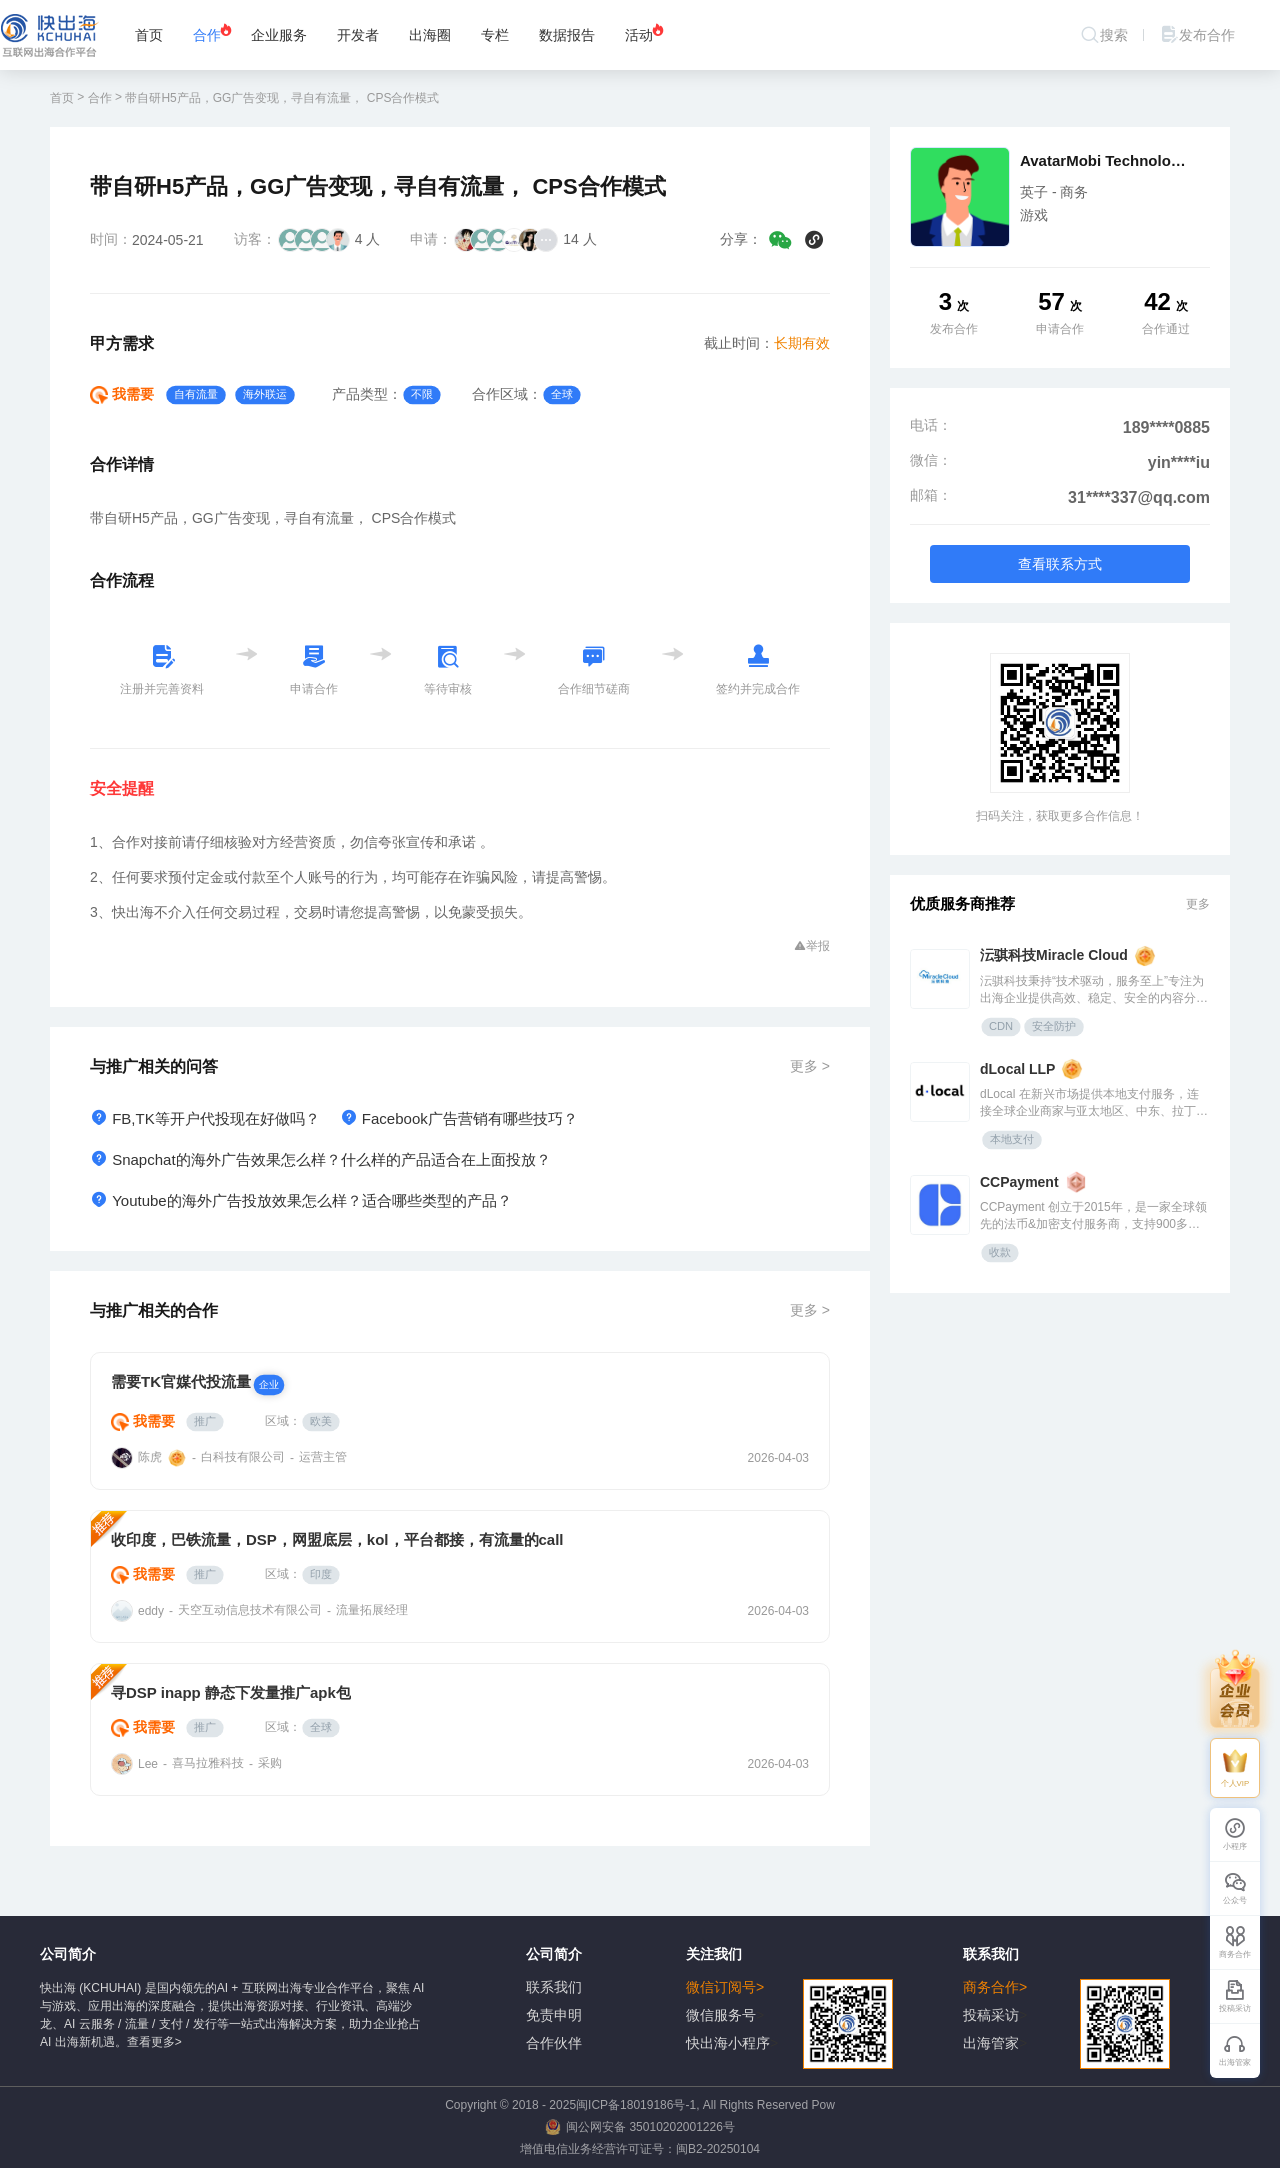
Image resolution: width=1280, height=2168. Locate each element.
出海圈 (430, 35)
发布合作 (1197, 35)
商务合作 (1066, 1988)
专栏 (495, 35)
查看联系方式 (1060, 564)
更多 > (810, 1066)
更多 (1198, 904)
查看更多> (154, 2042)
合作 (213, 32)
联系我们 (554, 1987)
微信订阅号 (789, 1988)
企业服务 (279, 35)
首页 (149, 35)
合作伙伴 (554, 2043)
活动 (645, 32)
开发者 (358, 35)
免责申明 (554, 2015)
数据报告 (567, 35)
